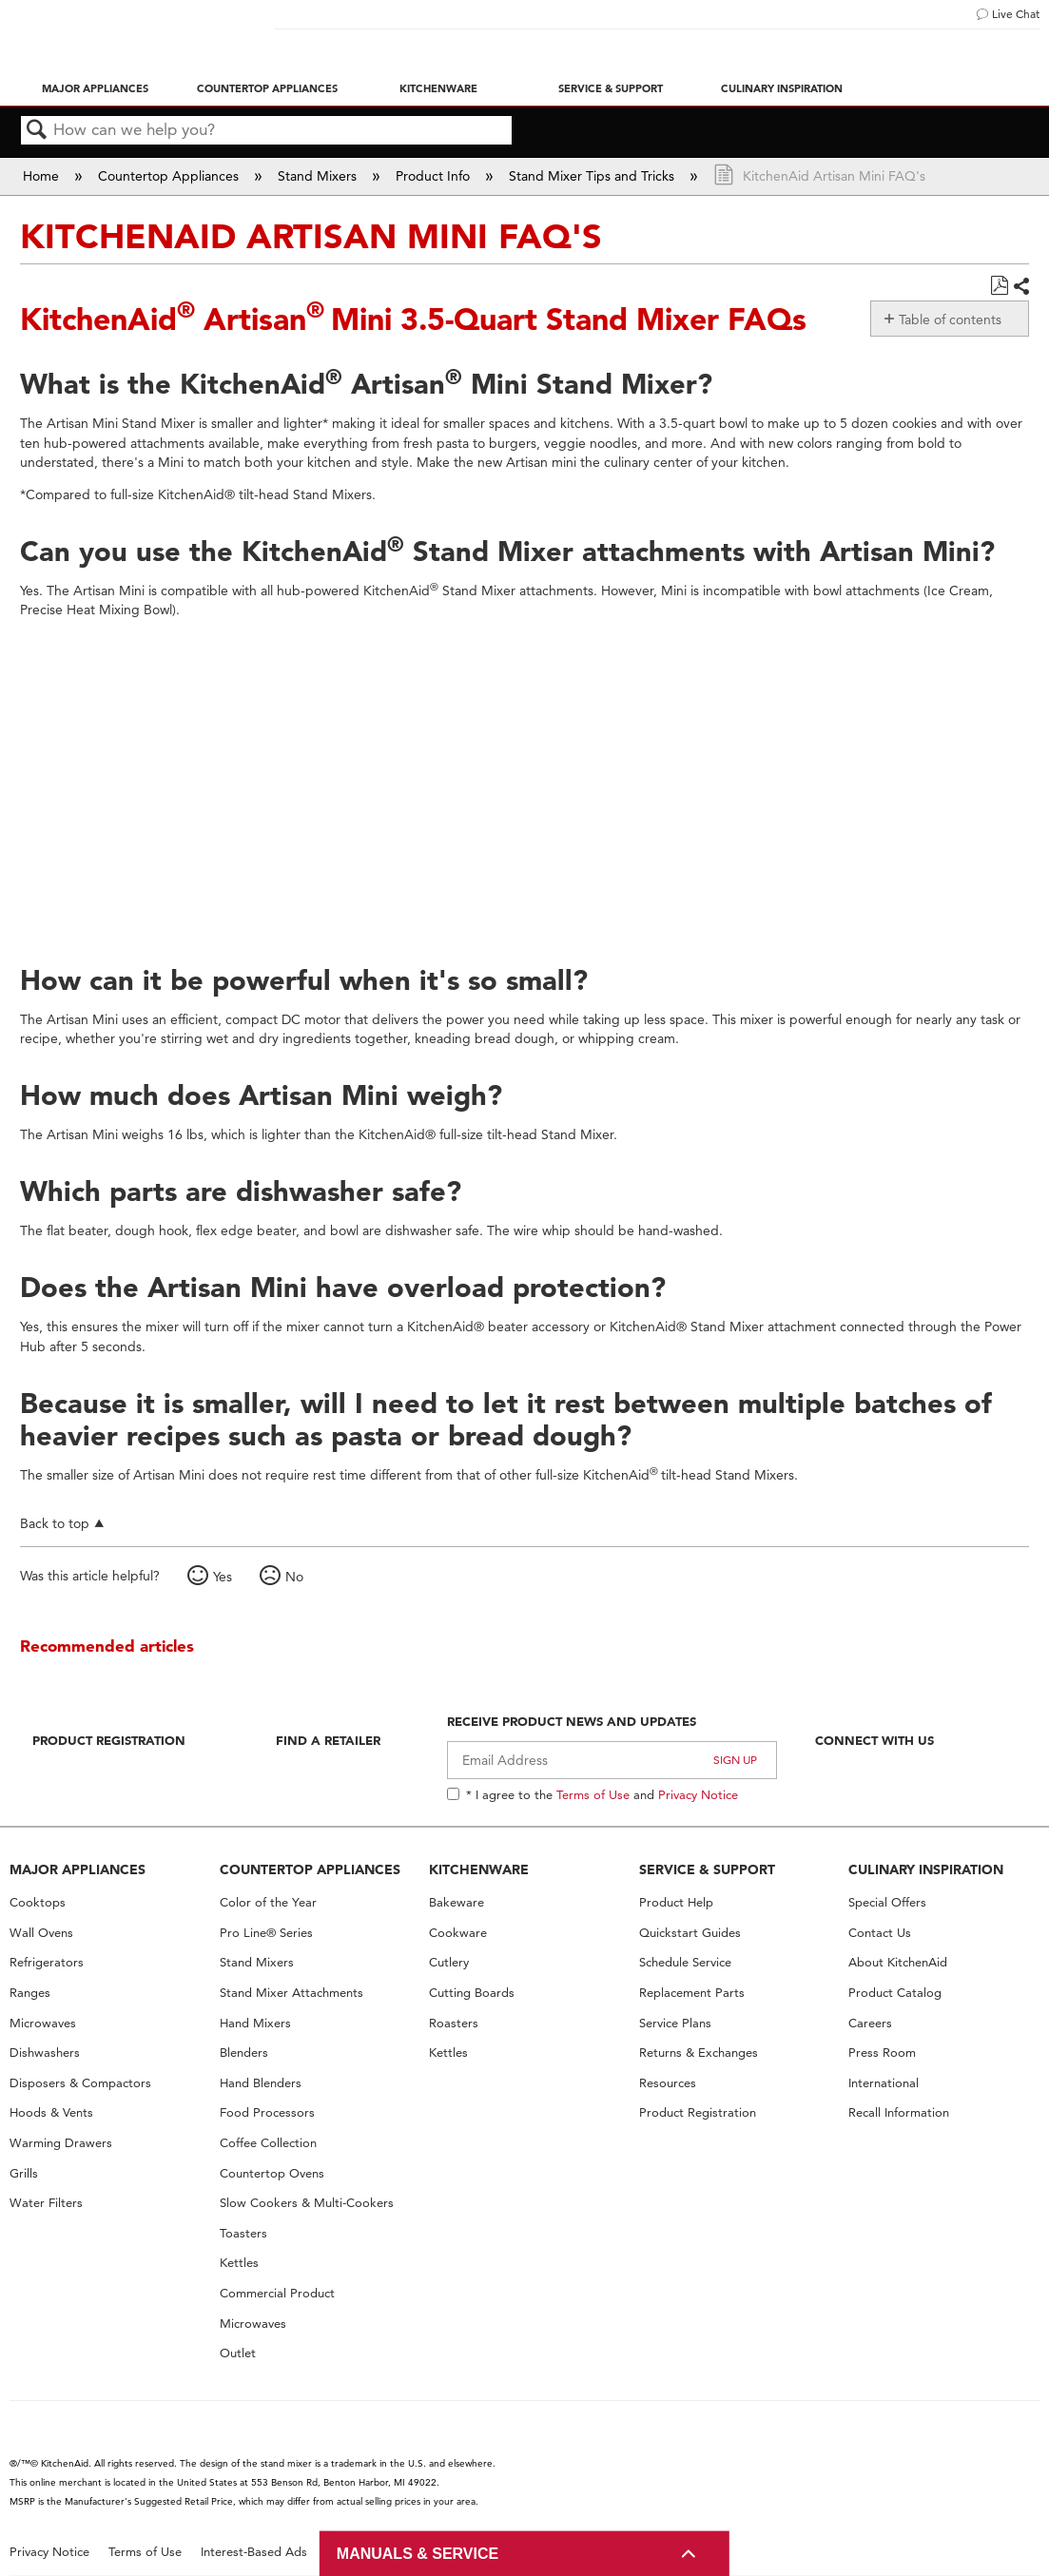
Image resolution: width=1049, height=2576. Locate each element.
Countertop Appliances (267, 88)
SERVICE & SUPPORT (707, 1869)
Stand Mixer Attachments (291, 1992)
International (883, 2083)
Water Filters (46, 2203)
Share (1020, 287)
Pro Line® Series (266, 1933)
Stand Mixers (319, 175)
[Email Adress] (612, 1760)
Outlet (238, 2353)
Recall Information (898, 2112)
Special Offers (887, 1902)
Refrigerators (47, 1962)
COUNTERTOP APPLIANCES (310, 1869)
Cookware (458, 1933)
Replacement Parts (692, 1992)
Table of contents (950, 319)
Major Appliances (95, 88)
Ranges (30, 1992)
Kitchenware (438, 88)
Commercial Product (277, 2293)
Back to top (54, 1523)
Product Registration (108, 1740)
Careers (870, 2023)
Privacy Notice (698, 1794)
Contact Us (879, 1933)
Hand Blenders (260, 2083)
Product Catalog (895, 1992)
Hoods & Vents (51, 2112)
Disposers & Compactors (80, 2083)
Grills (24, 2173)
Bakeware (456, 1902)
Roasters (453, 2023)
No (294, 1576)
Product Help (676, 1902)
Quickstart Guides (690, 1933)
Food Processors (267, 2112)
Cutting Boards (472, 1992)
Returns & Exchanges (698, 2052)
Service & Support (610, 88)
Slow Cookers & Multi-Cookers (307, 2203)
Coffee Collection (268, 2143)
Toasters (243, 2233)
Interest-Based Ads (254, 2552)
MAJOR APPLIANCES (78, 1869)
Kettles (239, 2263)
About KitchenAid (897, 1962)
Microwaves (43, 2023)
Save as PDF (999, 286)
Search (37, 130)
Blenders (244, 2052)
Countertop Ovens (272, 2173)
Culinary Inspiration (782, 88)
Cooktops (38, 1902)
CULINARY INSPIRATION (925, 1869)
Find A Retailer (328, 1740)
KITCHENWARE (479, 1869)
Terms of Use (593, 1794)
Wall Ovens (41, 1933)
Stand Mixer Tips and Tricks (593, 175)
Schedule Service (685, 1962)
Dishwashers (45, 2052)
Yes (222, 1576)
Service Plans (675, 2023)
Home (43, 175)
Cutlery (449, 1962)
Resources (667, 2083)
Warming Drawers (61, 2143)
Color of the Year (268, 1902)
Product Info (435, 175)
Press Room (882, 2052)
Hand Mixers (255, 2023)
